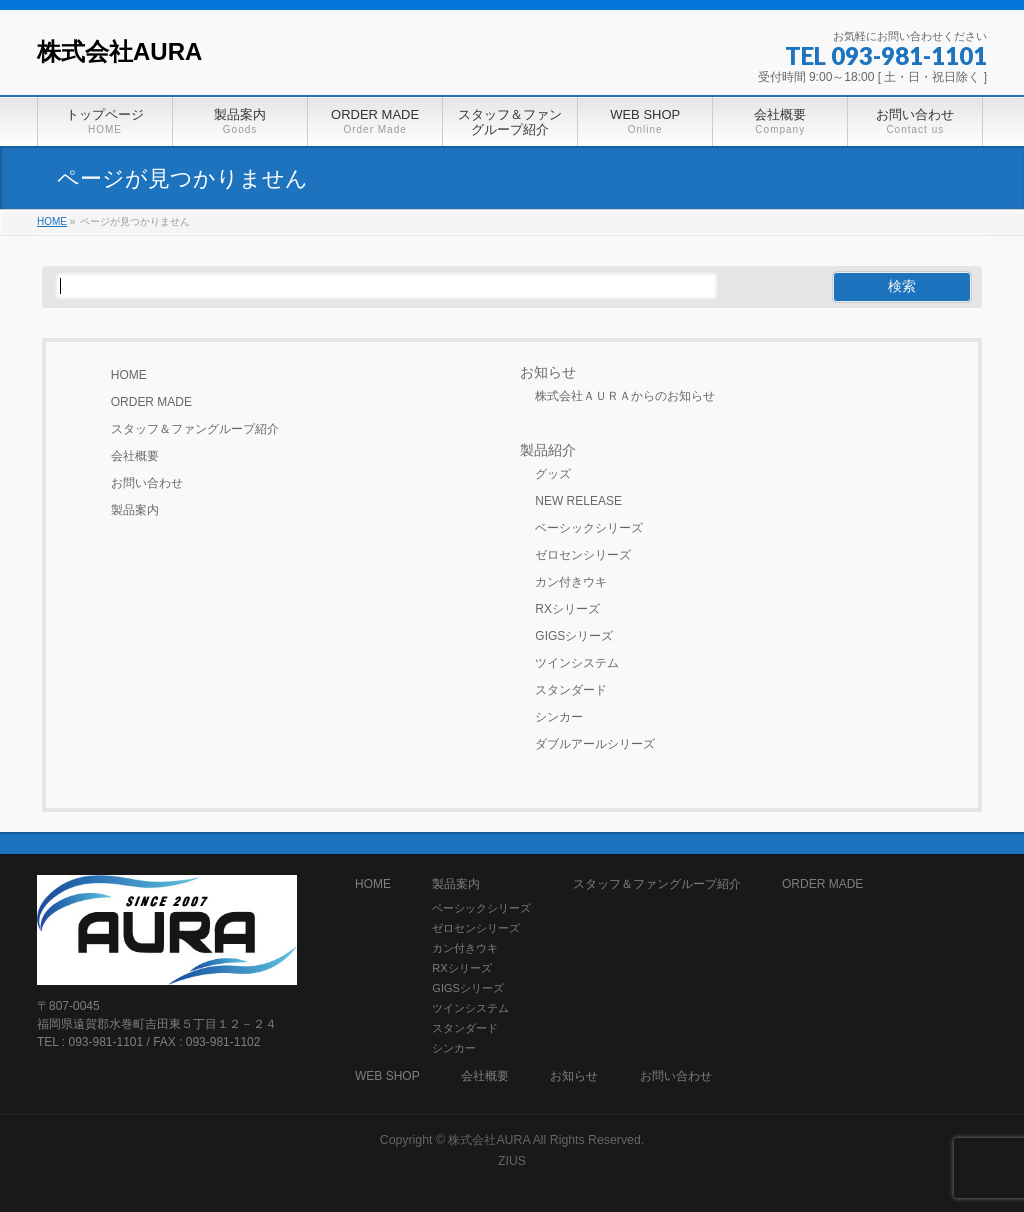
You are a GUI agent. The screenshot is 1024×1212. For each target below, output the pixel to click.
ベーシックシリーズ (589, 528)
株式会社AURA (119, 51)
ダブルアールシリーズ (595, 744)
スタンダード (571, 690)
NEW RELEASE (578, 501)
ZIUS (512, 1161)
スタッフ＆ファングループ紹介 (195, 429)
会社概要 (135, 456)
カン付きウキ (571, 582)
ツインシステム (577, 663)
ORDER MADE (151, 402)
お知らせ (548, 372)
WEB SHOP (387, 1076)
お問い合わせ (147, 483)
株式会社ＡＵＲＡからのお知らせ (625, 396)
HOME (129, 375)
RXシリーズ (567, 609)
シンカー (559, 717)
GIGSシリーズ (574, 636)
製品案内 (135, 510)
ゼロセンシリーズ (583, 555)
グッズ (553, 474)
